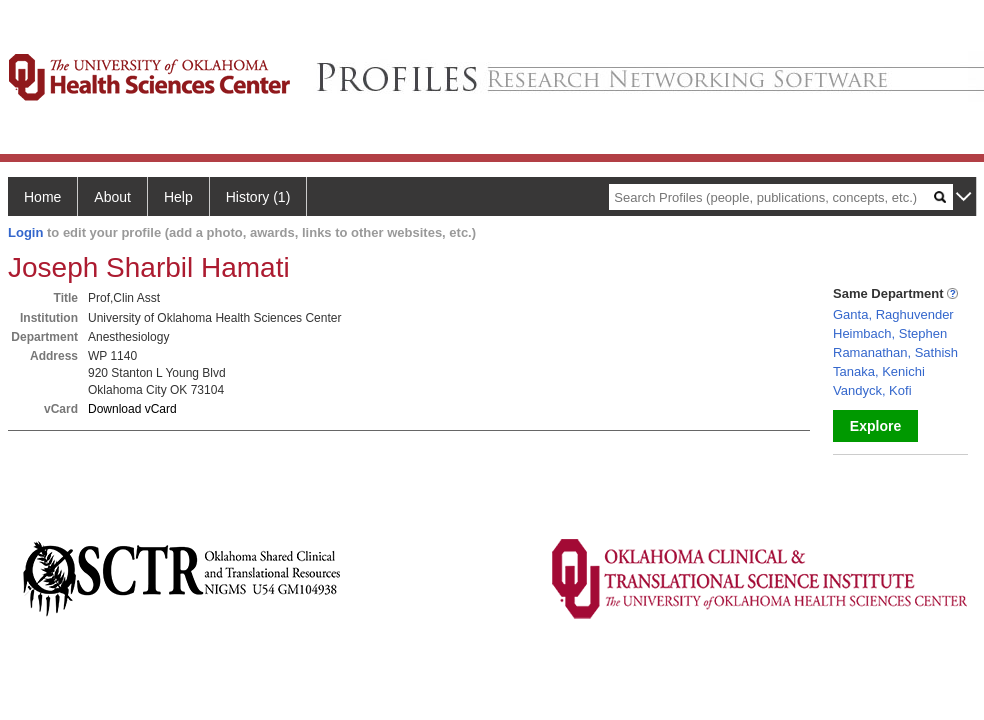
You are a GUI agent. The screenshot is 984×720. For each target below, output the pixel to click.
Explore (875, 426)
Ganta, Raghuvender (893, 314)
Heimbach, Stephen (890, 333)
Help (178, 197)
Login (25, 232)
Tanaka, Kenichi (879, 371)
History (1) (258, 197)
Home (42, 197)
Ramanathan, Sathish (895, 352)
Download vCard (132, 409)
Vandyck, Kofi (872, 390)
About (112, 197)
